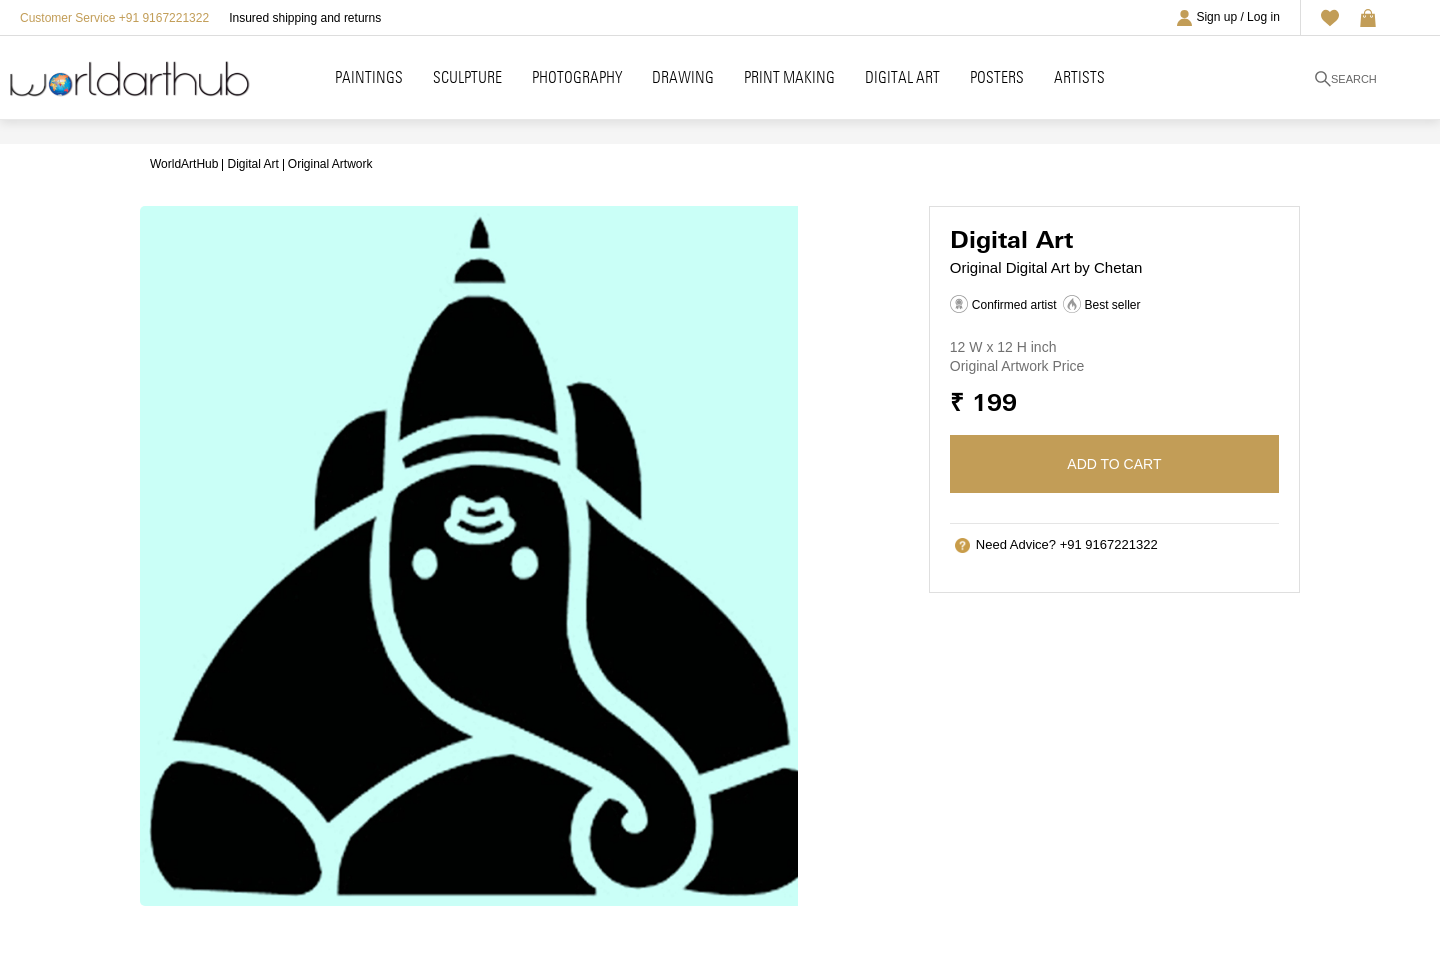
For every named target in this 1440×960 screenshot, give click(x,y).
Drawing (683, 77)
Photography (577, 77)
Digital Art (902, 77)
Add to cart (1114, 464)
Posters (997, 77)
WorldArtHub (184, 164)
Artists (1079, 77)
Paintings (369, 77)
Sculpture (467, 77)
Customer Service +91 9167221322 (114, 18)
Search (1346, 79)
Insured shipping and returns (305, 18)
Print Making (789, 77)
